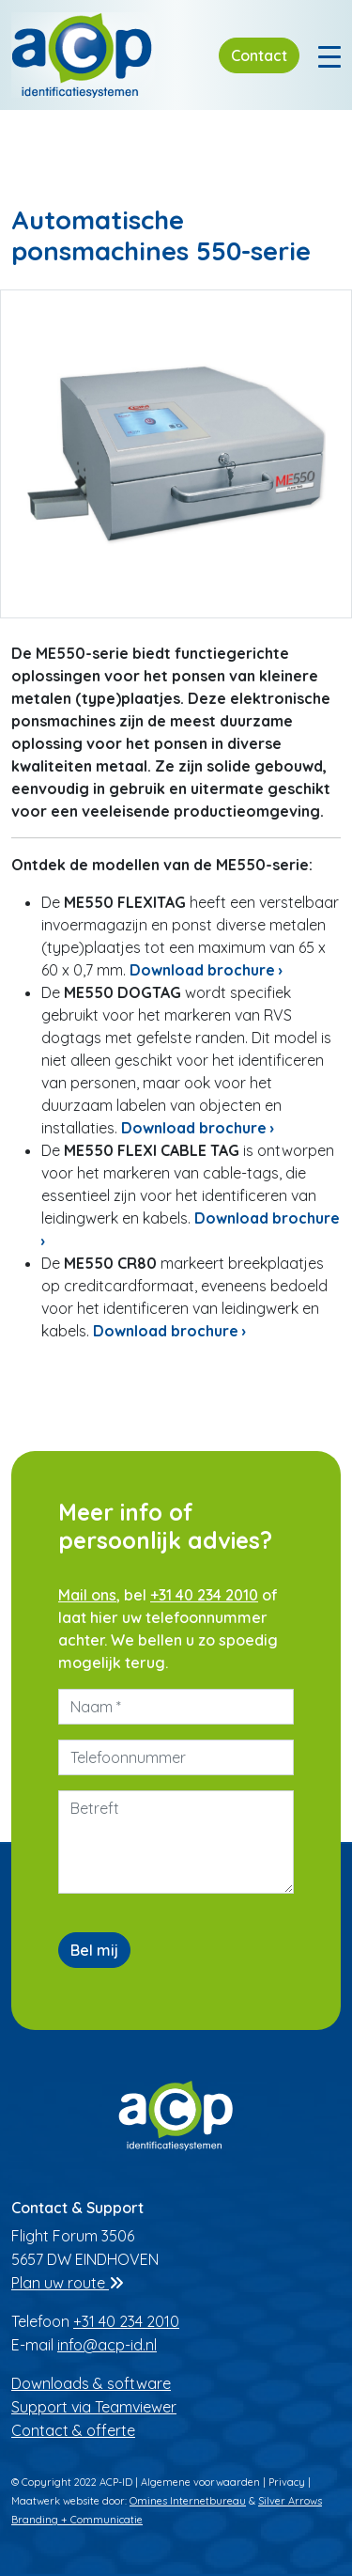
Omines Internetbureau (188, 2500)
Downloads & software (91, 2383)
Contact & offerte (73, 2430)
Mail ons (87, 1594)
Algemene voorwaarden (200, 2482)
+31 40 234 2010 (204, 1594)
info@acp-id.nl (107, 2344)
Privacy (286, 2482)
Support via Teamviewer (93, 2406)
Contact (259, 55)
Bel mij (94, 1950)
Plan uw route (67, 2282)
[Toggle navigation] (329, 55)
